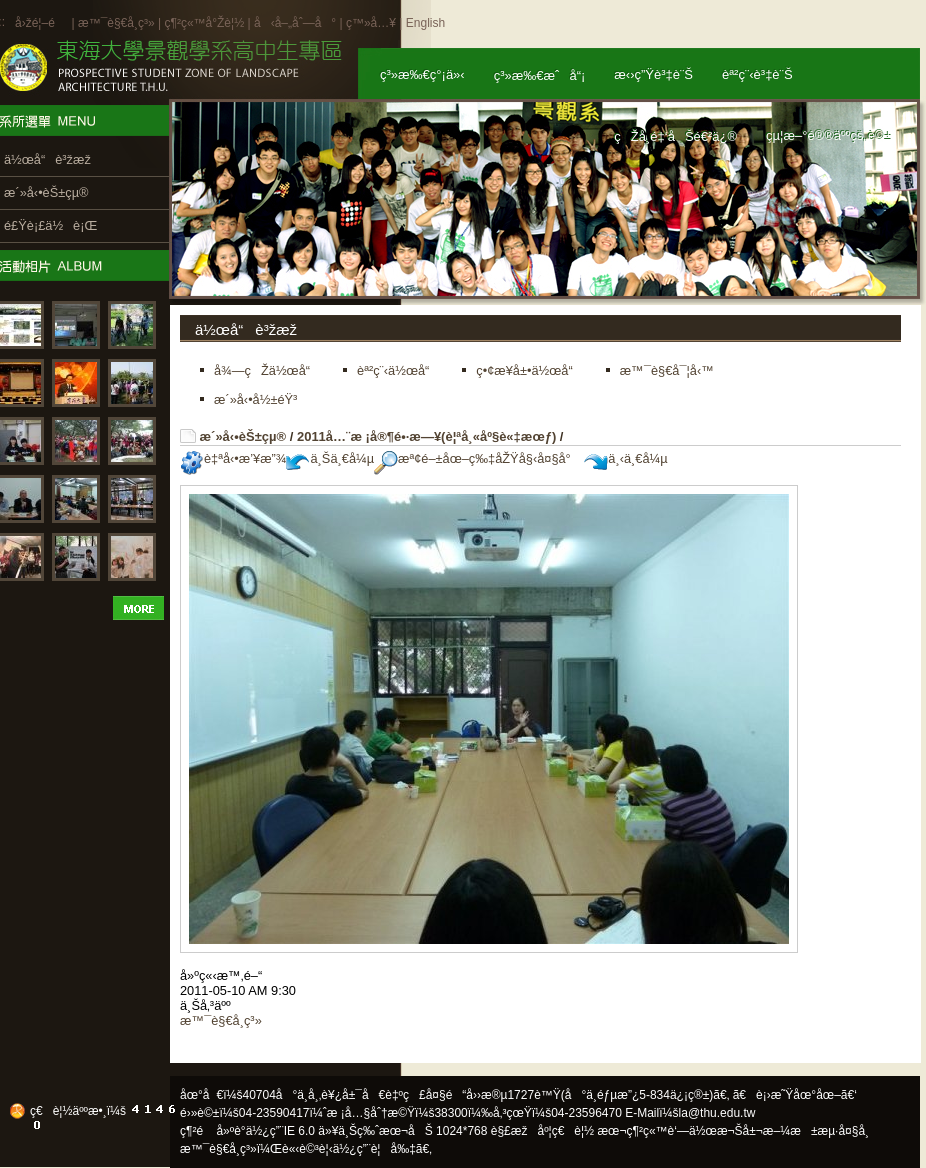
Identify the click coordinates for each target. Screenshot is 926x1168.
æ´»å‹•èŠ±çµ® (243, 436)
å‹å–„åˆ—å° (295, 23)
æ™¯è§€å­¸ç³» (118, 23)
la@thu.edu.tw (717, 1113)
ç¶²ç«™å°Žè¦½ (204, 23)
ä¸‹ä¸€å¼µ (625, 458)
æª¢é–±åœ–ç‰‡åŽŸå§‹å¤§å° (477, 458)
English (425, 23)
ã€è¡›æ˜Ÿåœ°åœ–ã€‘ (795, 1095)
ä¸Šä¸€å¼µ (330, 458)
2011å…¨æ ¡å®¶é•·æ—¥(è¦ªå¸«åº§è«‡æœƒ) (426, 436)
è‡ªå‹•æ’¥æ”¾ (233, 458)
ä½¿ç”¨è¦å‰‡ (374, 1149)
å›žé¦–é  (41, 23)
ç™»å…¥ (371, 23)
